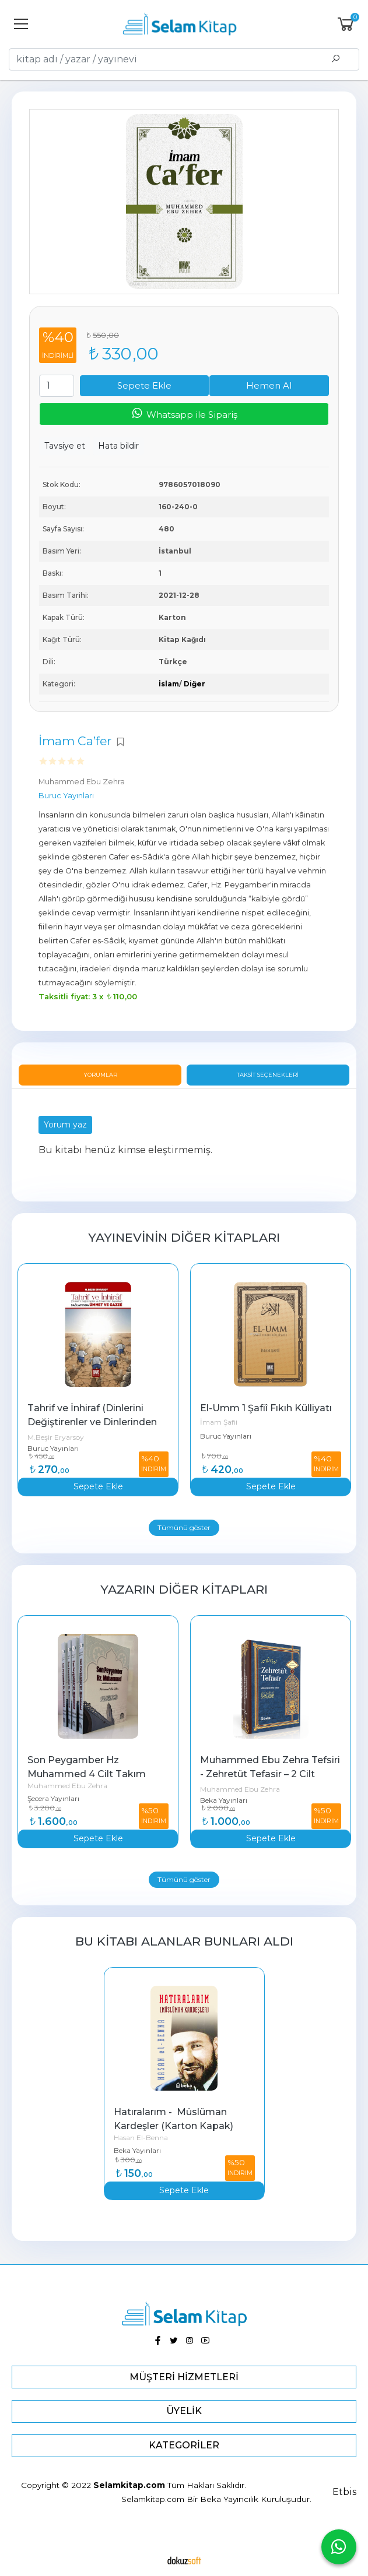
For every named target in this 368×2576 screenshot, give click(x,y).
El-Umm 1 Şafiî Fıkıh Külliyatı (266, 1408)
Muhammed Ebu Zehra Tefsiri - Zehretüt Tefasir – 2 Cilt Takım (271, 1773)
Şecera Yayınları (53, 1798)
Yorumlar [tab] (100, 1075)
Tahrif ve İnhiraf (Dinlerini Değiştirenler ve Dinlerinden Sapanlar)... (93, 1422)
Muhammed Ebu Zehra (67, 1785)
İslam (169, 683)
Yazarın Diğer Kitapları (184, 1589)
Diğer (194, 683)
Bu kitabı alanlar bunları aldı (184, 1941)
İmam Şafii (218, 1422)
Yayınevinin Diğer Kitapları (184, 1237)
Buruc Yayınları (53, 1448)
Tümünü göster (184, 1527)
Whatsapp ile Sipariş (184, 413)
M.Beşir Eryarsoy (55, 1437)
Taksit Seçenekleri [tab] (268, 1075)
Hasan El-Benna (141, 2137)
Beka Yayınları (223, 1800)
